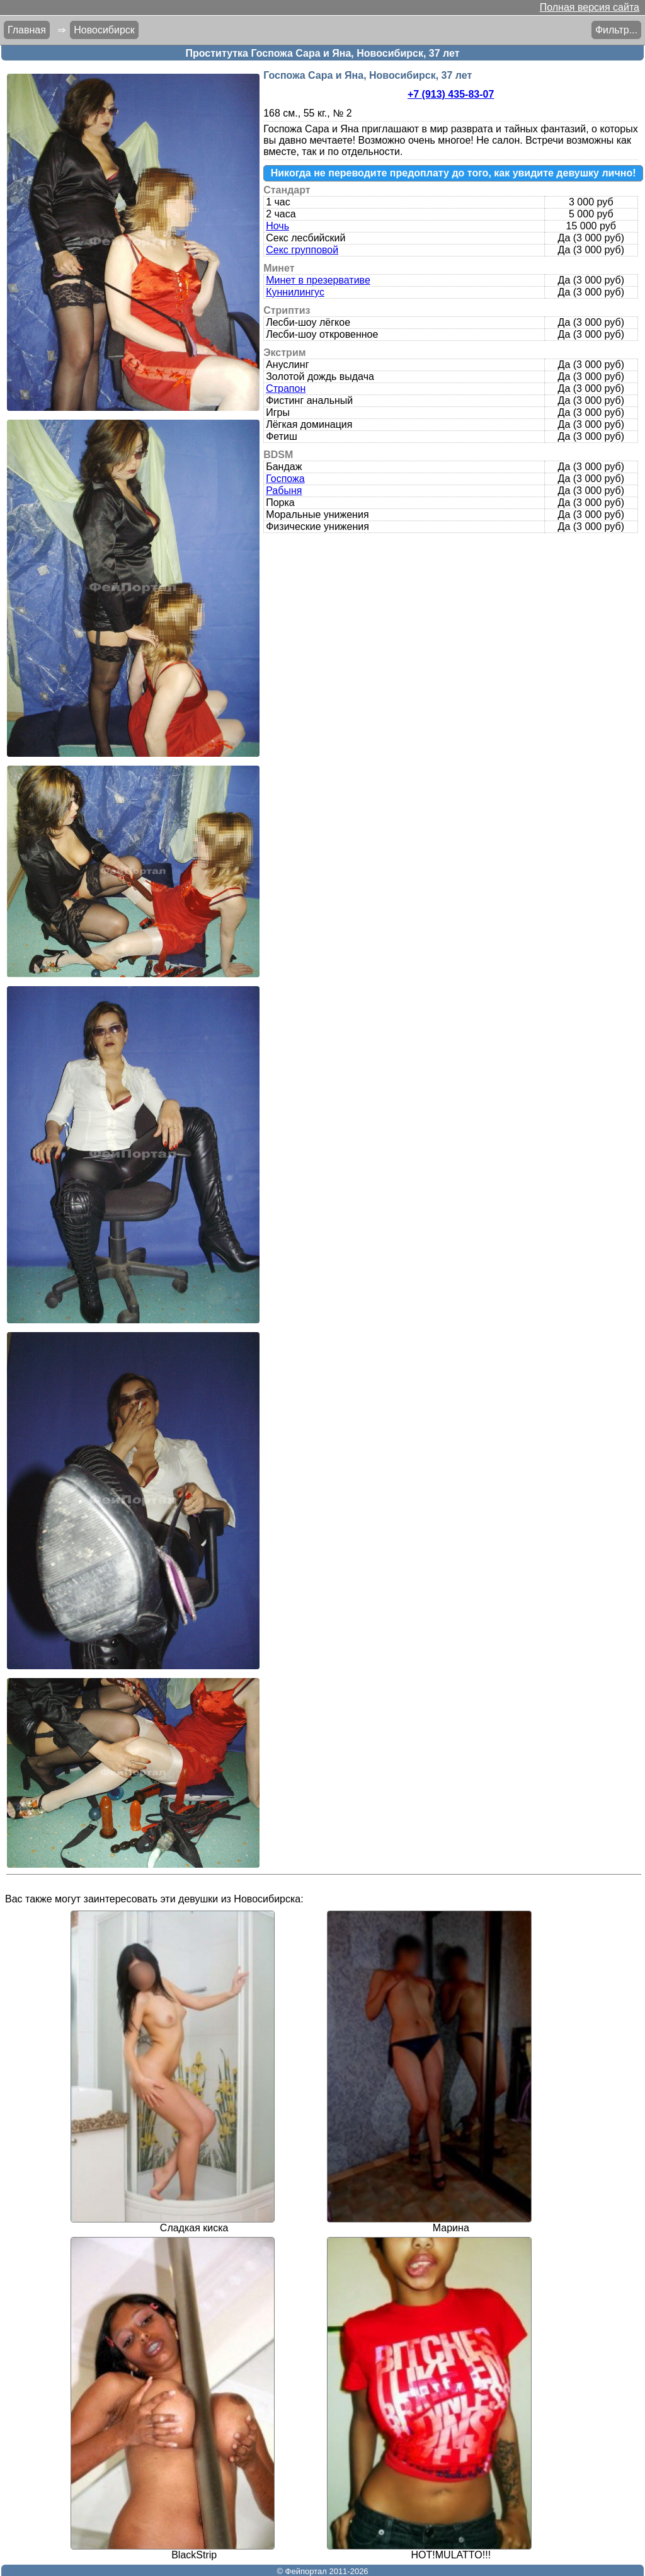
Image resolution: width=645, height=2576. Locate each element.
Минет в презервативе (318, 280)
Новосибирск (104, 30)
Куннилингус (295, 292)
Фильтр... (616, 30)
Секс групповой (302, 249)
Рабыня (284, 490)
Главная (27, 30)
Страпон (285, 388)
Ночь (277, 226)
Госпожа (285, 478)
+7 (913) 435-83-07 (451, 94)
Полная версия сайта (589, 7)
